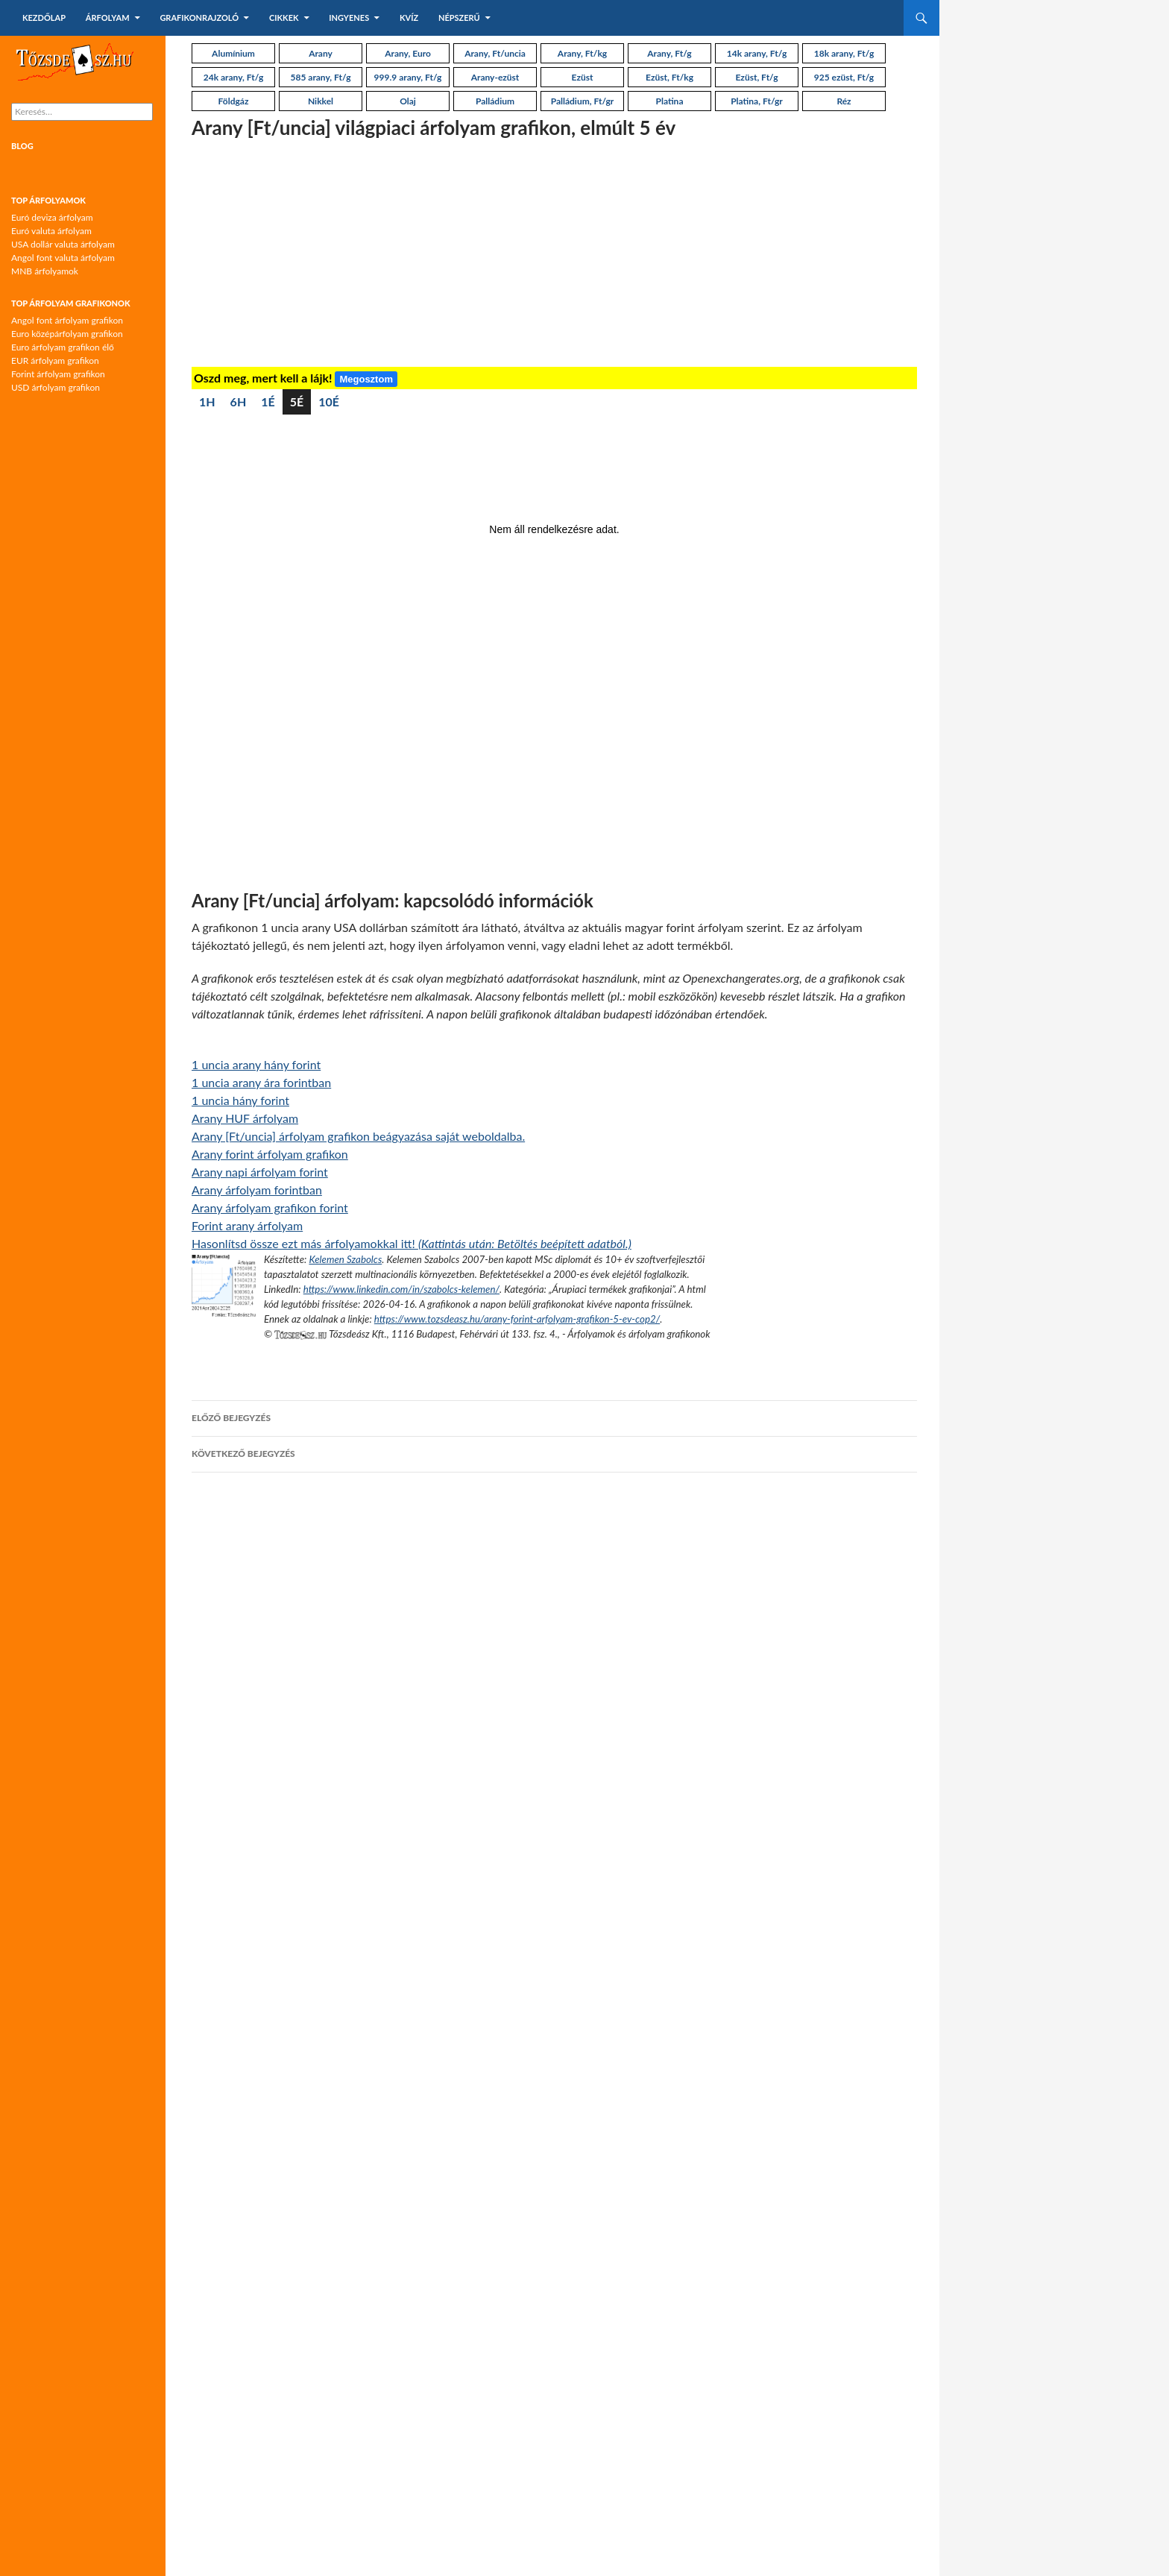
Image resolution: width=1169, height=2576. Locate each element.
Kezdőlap (44, 17)
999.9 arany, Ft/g (408, 77)
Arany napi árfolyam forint (260, 1172)
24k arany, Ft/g (233, 77)
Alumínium (233, 53)
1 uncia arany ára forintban (261, 1082)
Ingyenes (349, 17)
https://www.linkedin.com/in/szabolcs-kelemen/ (401, 1289)
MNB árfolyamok (44, 271)
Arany (321, 53)
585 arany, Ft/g (321, 77)
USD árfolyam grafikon (55, 387)
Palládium (495, 101)
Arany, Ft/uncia (495, 53)
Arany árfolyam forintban (257, 1189)
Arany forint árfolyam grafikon (270, 1154)
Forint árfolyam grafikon (58, 374)
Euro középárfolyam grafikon (67, 333)
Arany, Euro (408, 53)
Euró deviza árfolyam (52, 217)
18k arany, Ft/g (844, 53)
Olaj (408, 101)
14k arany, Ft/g (757, 53)
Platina (670, 101)
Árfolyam (108, 17)
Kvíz (409, 17)
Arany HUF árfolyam (245, 1118)
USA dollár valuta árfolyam (63, 244)
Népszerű (459, 17)
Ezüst (582, 77)
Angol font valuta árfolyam (63, 257)
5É (296, 401)
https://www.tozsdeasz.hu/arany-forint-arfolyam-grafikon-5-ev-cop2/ (517, 1319)
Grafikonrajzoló (199, 17)
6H (238, 401)
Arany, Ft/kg (582, 53)
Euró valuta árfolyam (51, 230)
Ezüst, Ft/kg (669, 77)
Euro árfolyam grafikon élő (62, 347)
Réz (843, 101)
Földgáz (233, 101)
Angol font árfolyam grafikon (67, 320)
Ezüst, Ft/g (756, 77)
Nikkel (320, 101)
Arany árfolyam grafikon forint (270, 1207)
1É (267, 401)
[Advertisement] (554, 255)
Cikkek (284, 17)
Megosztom (366, 379)
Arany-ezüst (495, 77)
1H (207, 401)
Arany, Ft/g (669, 53)
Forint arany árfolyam (247, 1225)
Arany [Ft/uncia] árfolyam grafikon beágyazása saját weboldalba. (358, 1136)
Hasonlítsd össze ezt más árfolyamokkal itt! (411, 1243)
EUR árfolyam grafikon (55, 360)
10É (328, 401)
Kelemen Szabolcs (345, 1259)
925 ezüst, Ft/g (844, 77)
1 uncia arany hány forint (256, 1064)
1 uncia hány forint (240, 1100)
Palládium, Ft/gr (582, 101)
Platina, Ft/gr (757, 101)
